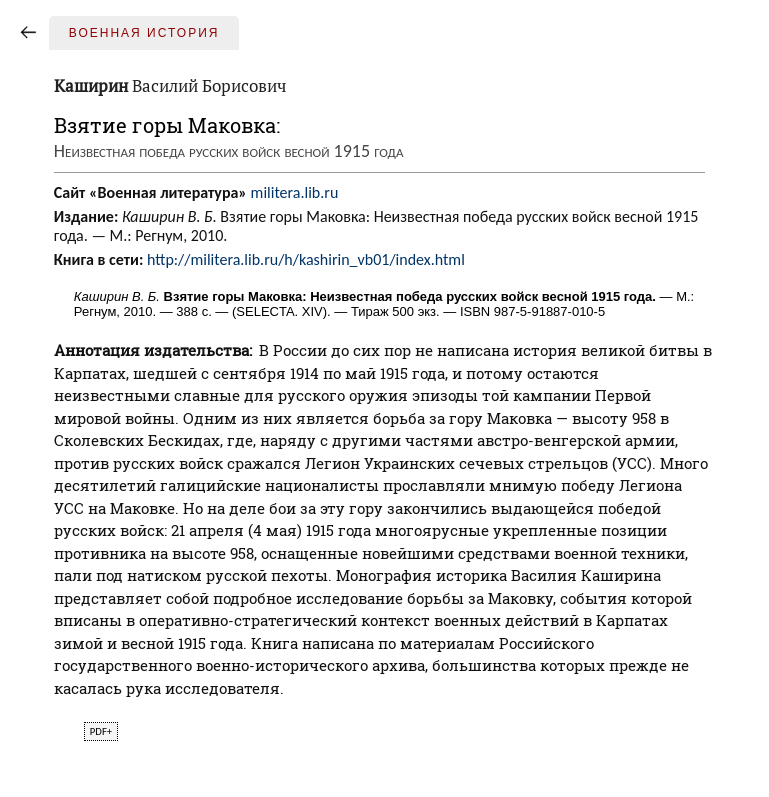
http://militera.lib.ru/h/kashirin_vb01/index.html (306, 259)
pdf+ (101, 731)
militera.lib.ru (295, 192)
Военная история (144, 33)
